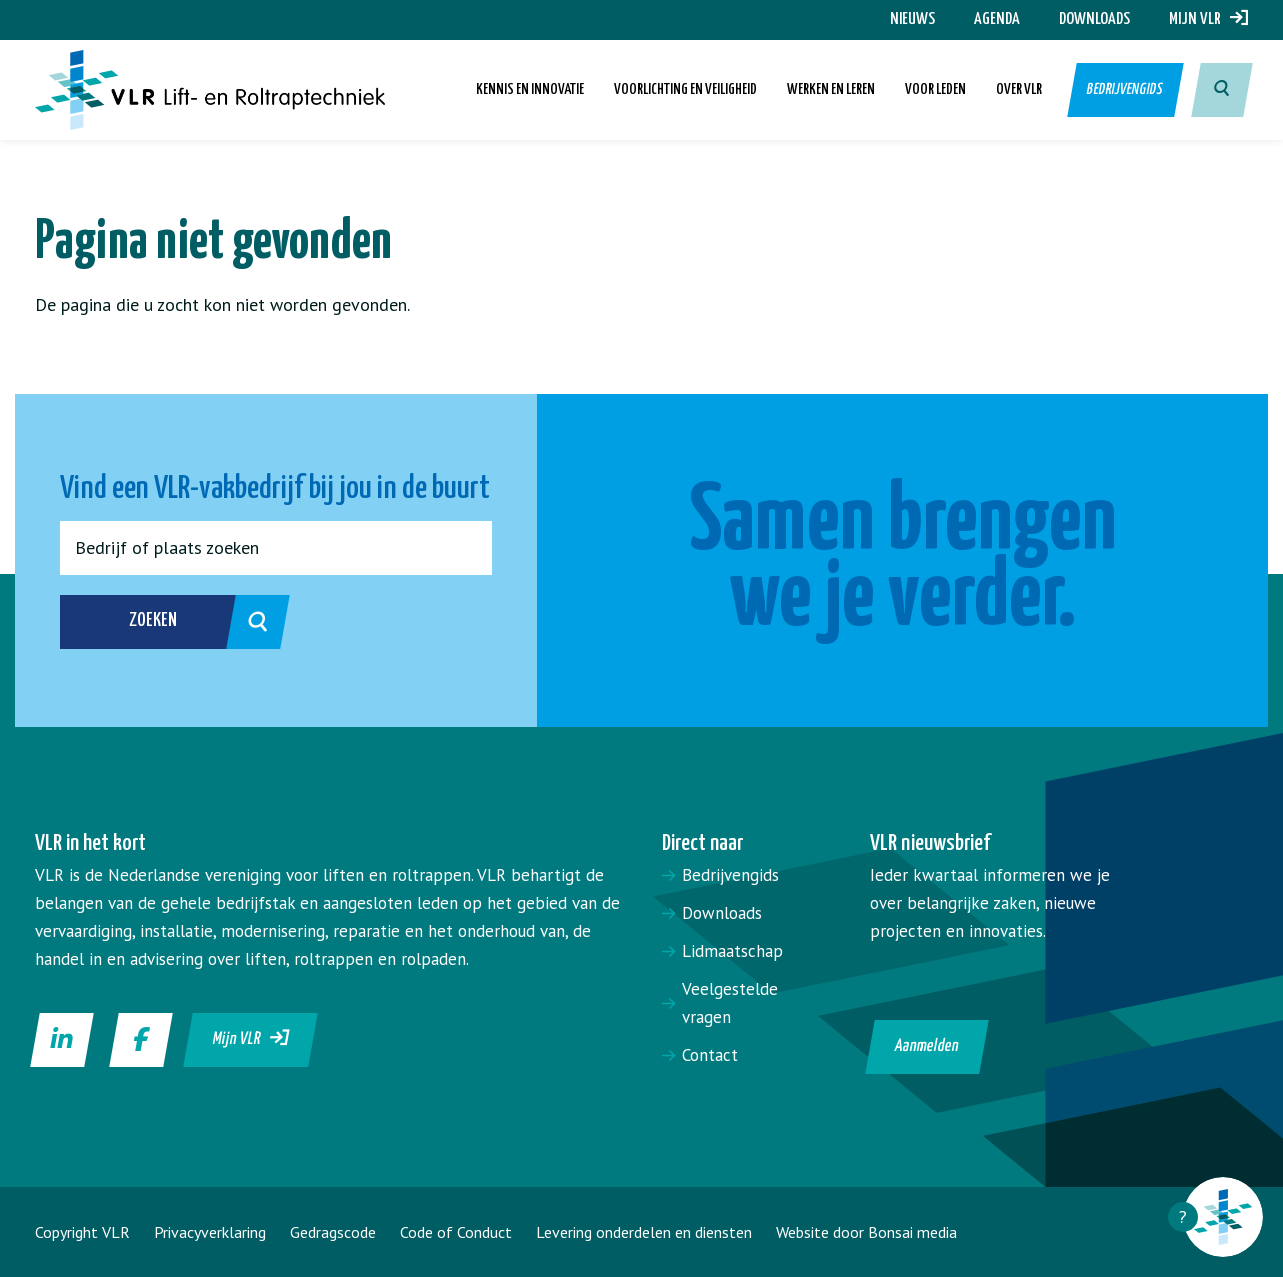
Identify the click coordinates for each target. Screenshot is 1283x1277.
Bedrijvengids (1126, 89)
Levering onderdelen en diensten (644, 1232)
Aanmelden (927, 1046)
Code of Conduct (456, 1232)
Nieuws (912, 19)
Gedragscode (333, 1232)
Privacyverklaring (210, 1232)
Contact (710, 1055)
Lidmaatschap (732, 951)
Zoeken (187, 622)
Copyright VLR (82, 1232)
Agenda (997, 19)
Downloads (1094, 19)
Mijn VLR (1208, 19)
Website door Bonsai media (866, 1232)
